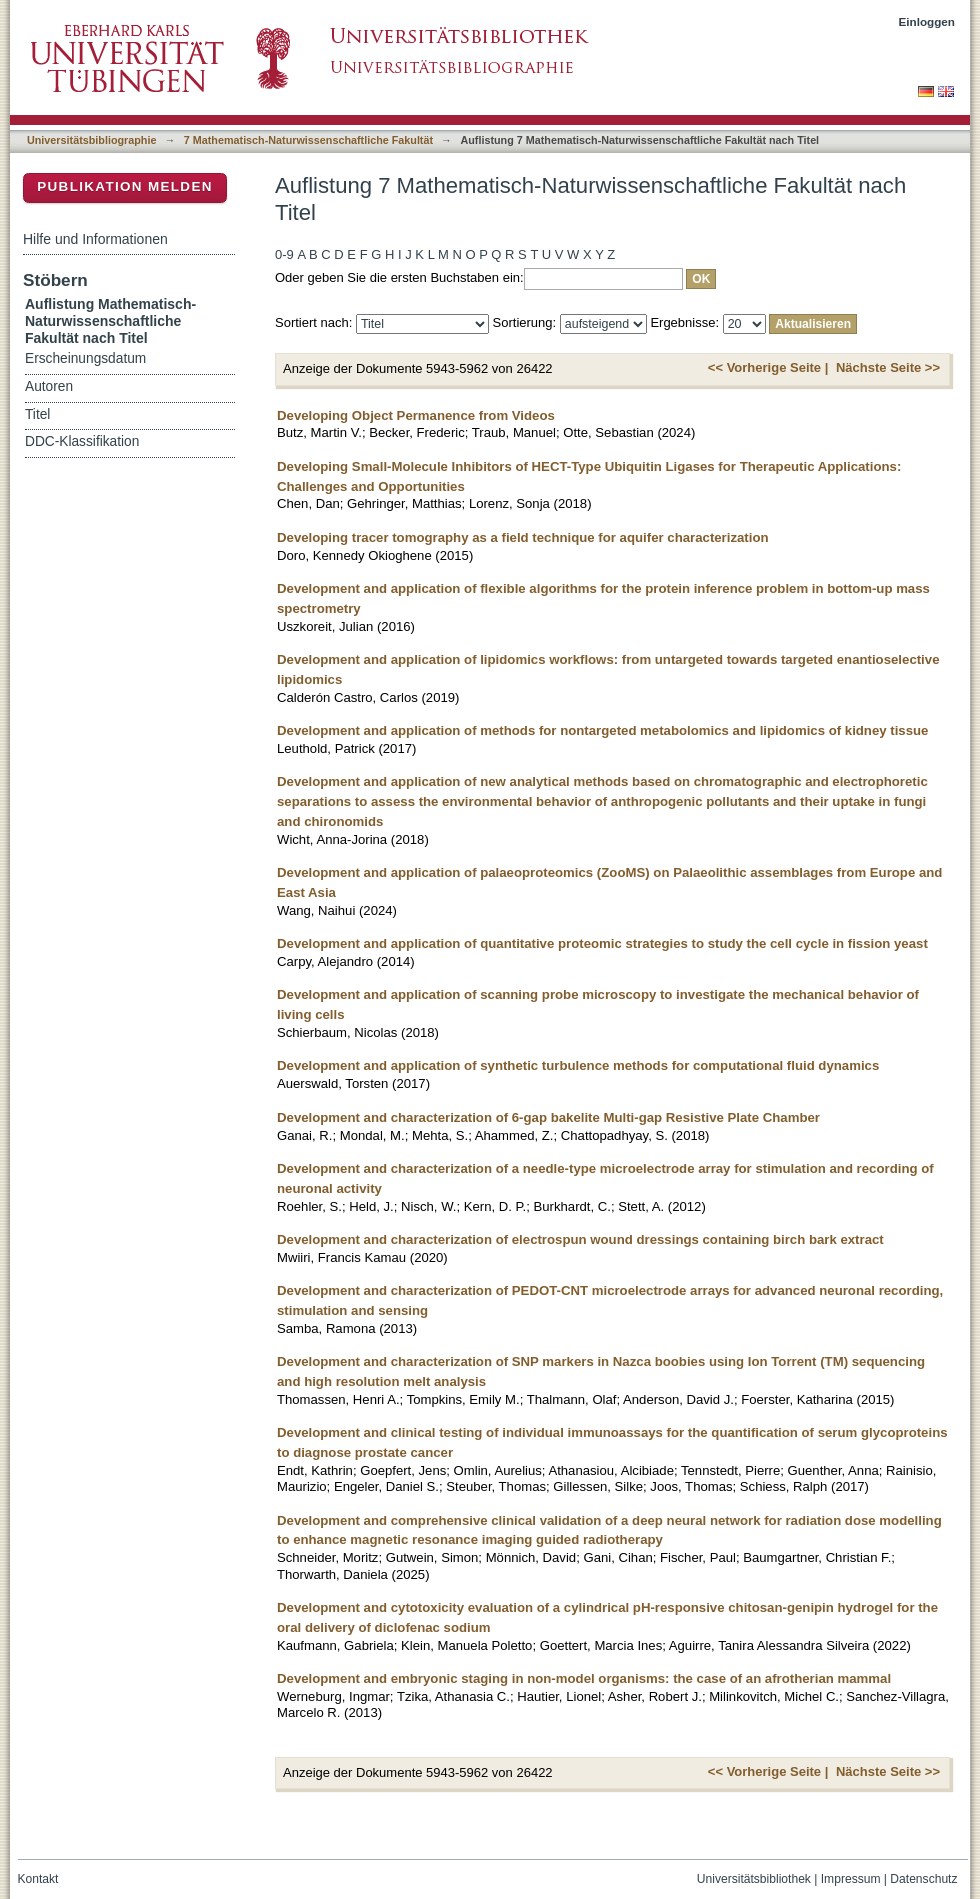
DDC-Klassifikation (82, 441)
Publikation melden (125, 186)
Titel (37, 414)
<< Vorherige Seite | (768, 367)
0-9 (284, 254)
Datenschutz (923, 1879)
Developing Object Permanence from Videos (416, 415)
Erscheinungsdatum (85, 358)
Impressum (851, 1879)
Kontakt (38, 1879)
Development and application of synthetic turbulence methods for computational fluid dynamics (578, 1065)
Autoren (49, 386)
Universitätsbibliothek (754, 1879)
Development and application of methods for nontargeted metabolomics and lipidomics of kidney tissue (602, 730)
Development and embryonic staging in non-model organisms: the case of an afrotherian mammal (584, 1678)
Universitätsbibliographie (91, 140)
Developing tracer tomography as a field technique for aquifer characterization (523, 537)
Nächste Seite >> (888, 367)
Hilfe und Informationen (95, 239)
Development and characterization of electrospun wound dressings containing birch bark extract (580, 1239)
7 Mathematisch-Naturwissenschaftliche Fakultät (308, 140)
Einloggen (927, 21)
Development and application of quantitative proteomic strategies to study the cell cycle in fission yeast (602, 943)
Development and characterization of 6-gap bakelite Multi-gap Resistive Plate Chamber (548, 1117)
